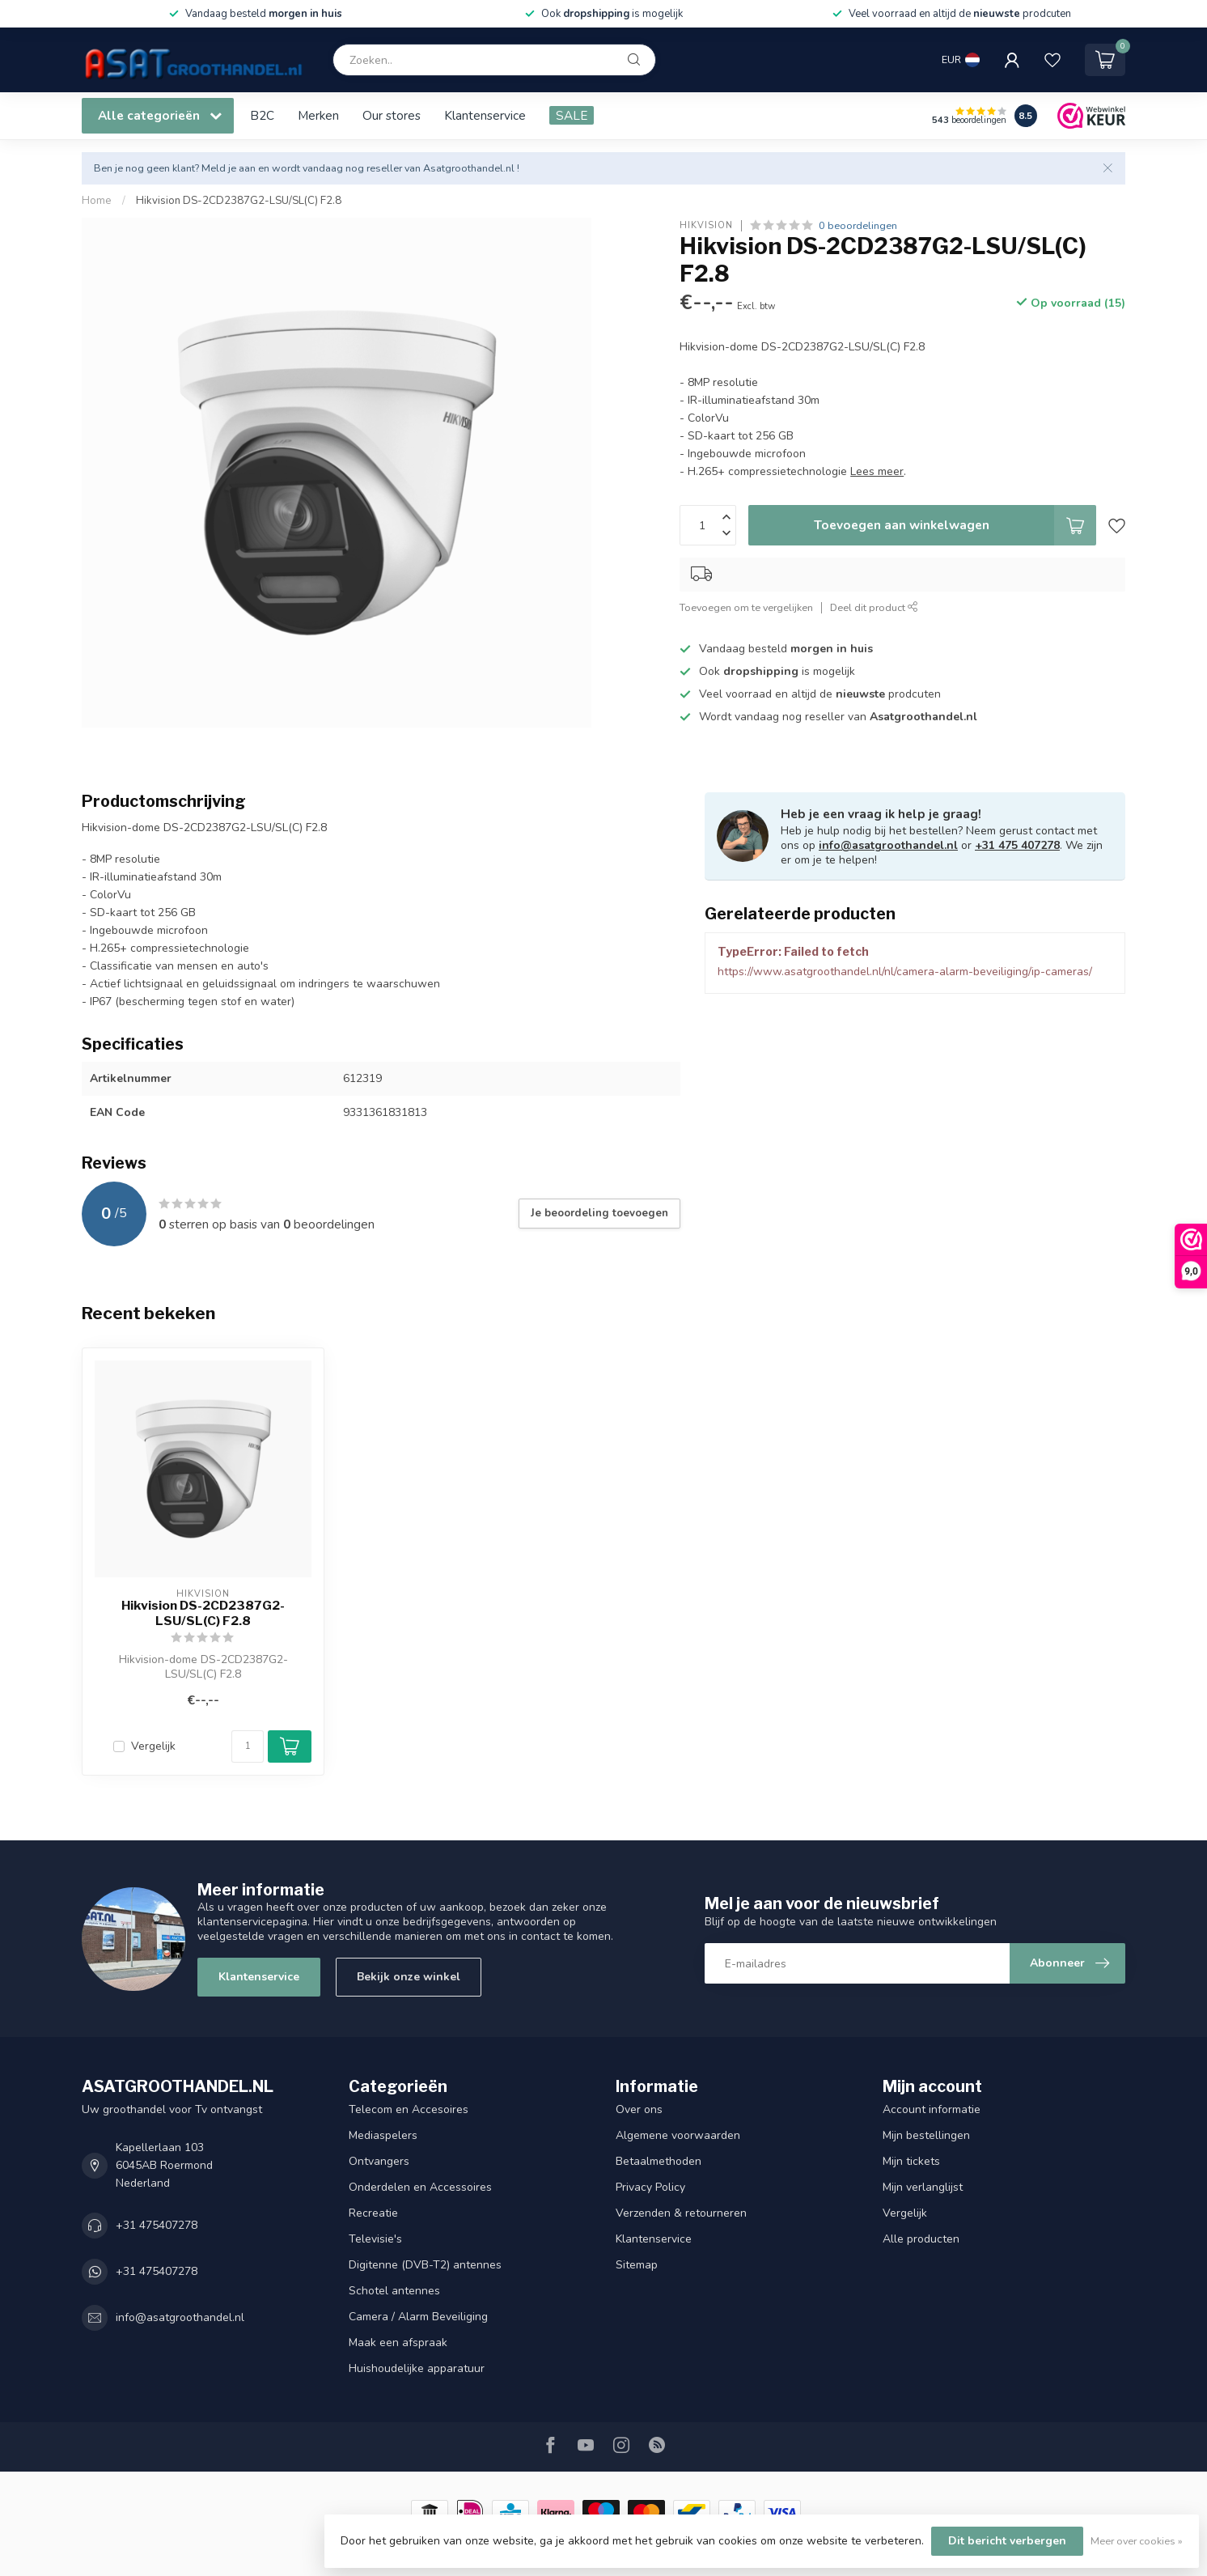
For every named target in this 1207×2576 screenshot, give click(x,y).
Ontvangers (379, 2161)
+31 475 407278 (1017, 845)
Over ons (639, 2109)
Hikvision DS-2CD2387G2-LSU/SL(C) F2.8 (238, 200)
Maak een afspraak (398, 2342)
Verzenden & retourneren (681, 2213)
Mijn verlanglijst (923, 2187)
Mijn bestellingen (926, 2135)
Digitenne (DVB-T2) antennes (425, 2265)
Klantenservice (485, 115)
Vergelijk (153, 1746)
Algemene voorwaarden (678, 2135)
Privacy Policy (650, 2187)
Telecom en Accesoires (408, 2109)
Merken (318, 115)
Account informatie (931, 2109)
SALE (571, 115)
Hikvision (706, 225)
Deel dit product (874, 607)
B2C (262, 115)
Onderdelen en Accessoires (420, 2187)
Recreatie (373, 2213)
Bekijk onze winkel (408, 1976)
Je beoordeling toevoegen (599, 1213)
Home (97, 200)
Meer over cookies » (1137, 2541)
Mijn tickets (911, 2161)
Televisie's (375, 2239)
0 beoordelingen (858, 225)
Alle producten (921, 2239)
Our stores (391, 115)
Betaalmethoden (658, 2161)
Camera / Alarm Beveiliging (418, 2316)
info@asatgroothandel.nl (888, 845)
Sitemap (637, 2265)
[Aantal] (247, 1746)
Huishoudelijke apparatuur (417, 2368)
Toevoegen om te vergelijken (746, 607)
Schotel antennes (394, 2290)
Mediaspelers (383, 2135)
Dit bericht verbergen (1007, 2540)
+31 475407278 (156, 2225)
